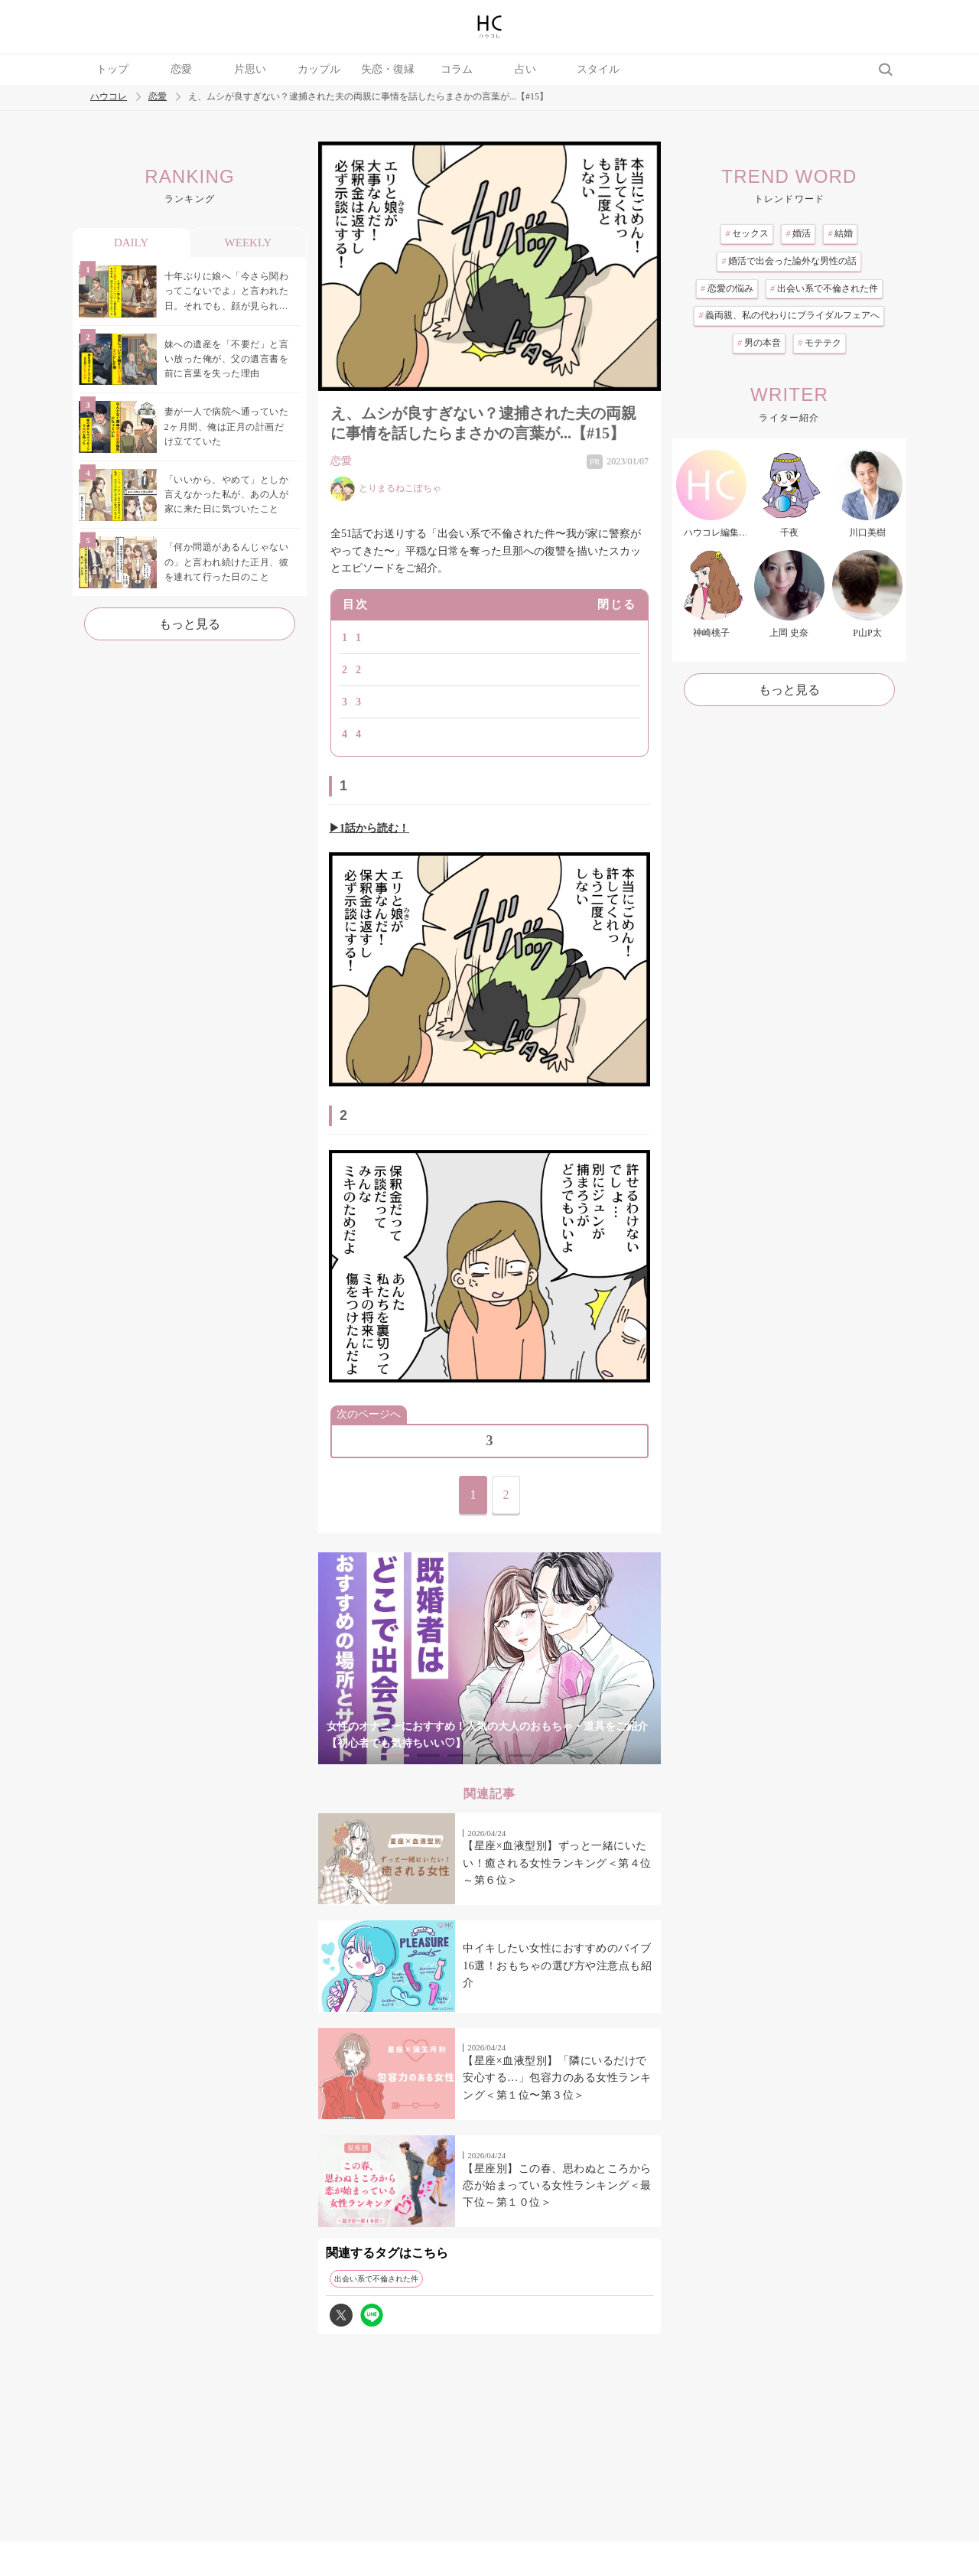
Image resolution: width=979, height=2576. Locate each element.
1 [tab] (397, 1755)
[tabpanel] (489, 1658)
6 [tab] (550, 1755)
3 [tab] (458, 1755)
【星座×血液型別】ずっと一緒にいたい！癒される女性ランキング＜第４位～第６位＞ (557, 1863)
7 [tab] (581, 1755)
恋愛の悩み (727, 288)
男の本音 (759, 342)
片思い (250, 69)
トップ (112, 69)
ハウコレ (108, 97)
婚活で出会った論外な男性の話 (789, 261)
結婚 (840, 233)
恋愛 (181, 69)
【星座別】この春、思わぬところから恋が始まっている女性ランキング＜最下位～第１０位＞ (557, 2186)
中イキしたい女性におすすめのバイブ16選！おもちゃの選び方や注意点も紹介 (557, 1965)
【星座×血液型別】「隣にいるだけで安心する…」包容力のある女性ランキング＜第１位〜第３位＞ (557, 2078)
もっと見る (189, 623)
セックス (747, 233)
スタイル (598, 69)
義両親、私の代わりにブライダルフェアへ (789, 315)
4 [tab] (489, 1755)
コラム (457, 69)
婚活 (798, 233)
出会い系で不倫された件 (376, 2279)
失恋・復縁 (388, 69)
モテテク (819, 342)
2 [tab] (428, 1755)
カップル (319, 69)
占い (525, 69)
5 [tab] (520, 1755)
